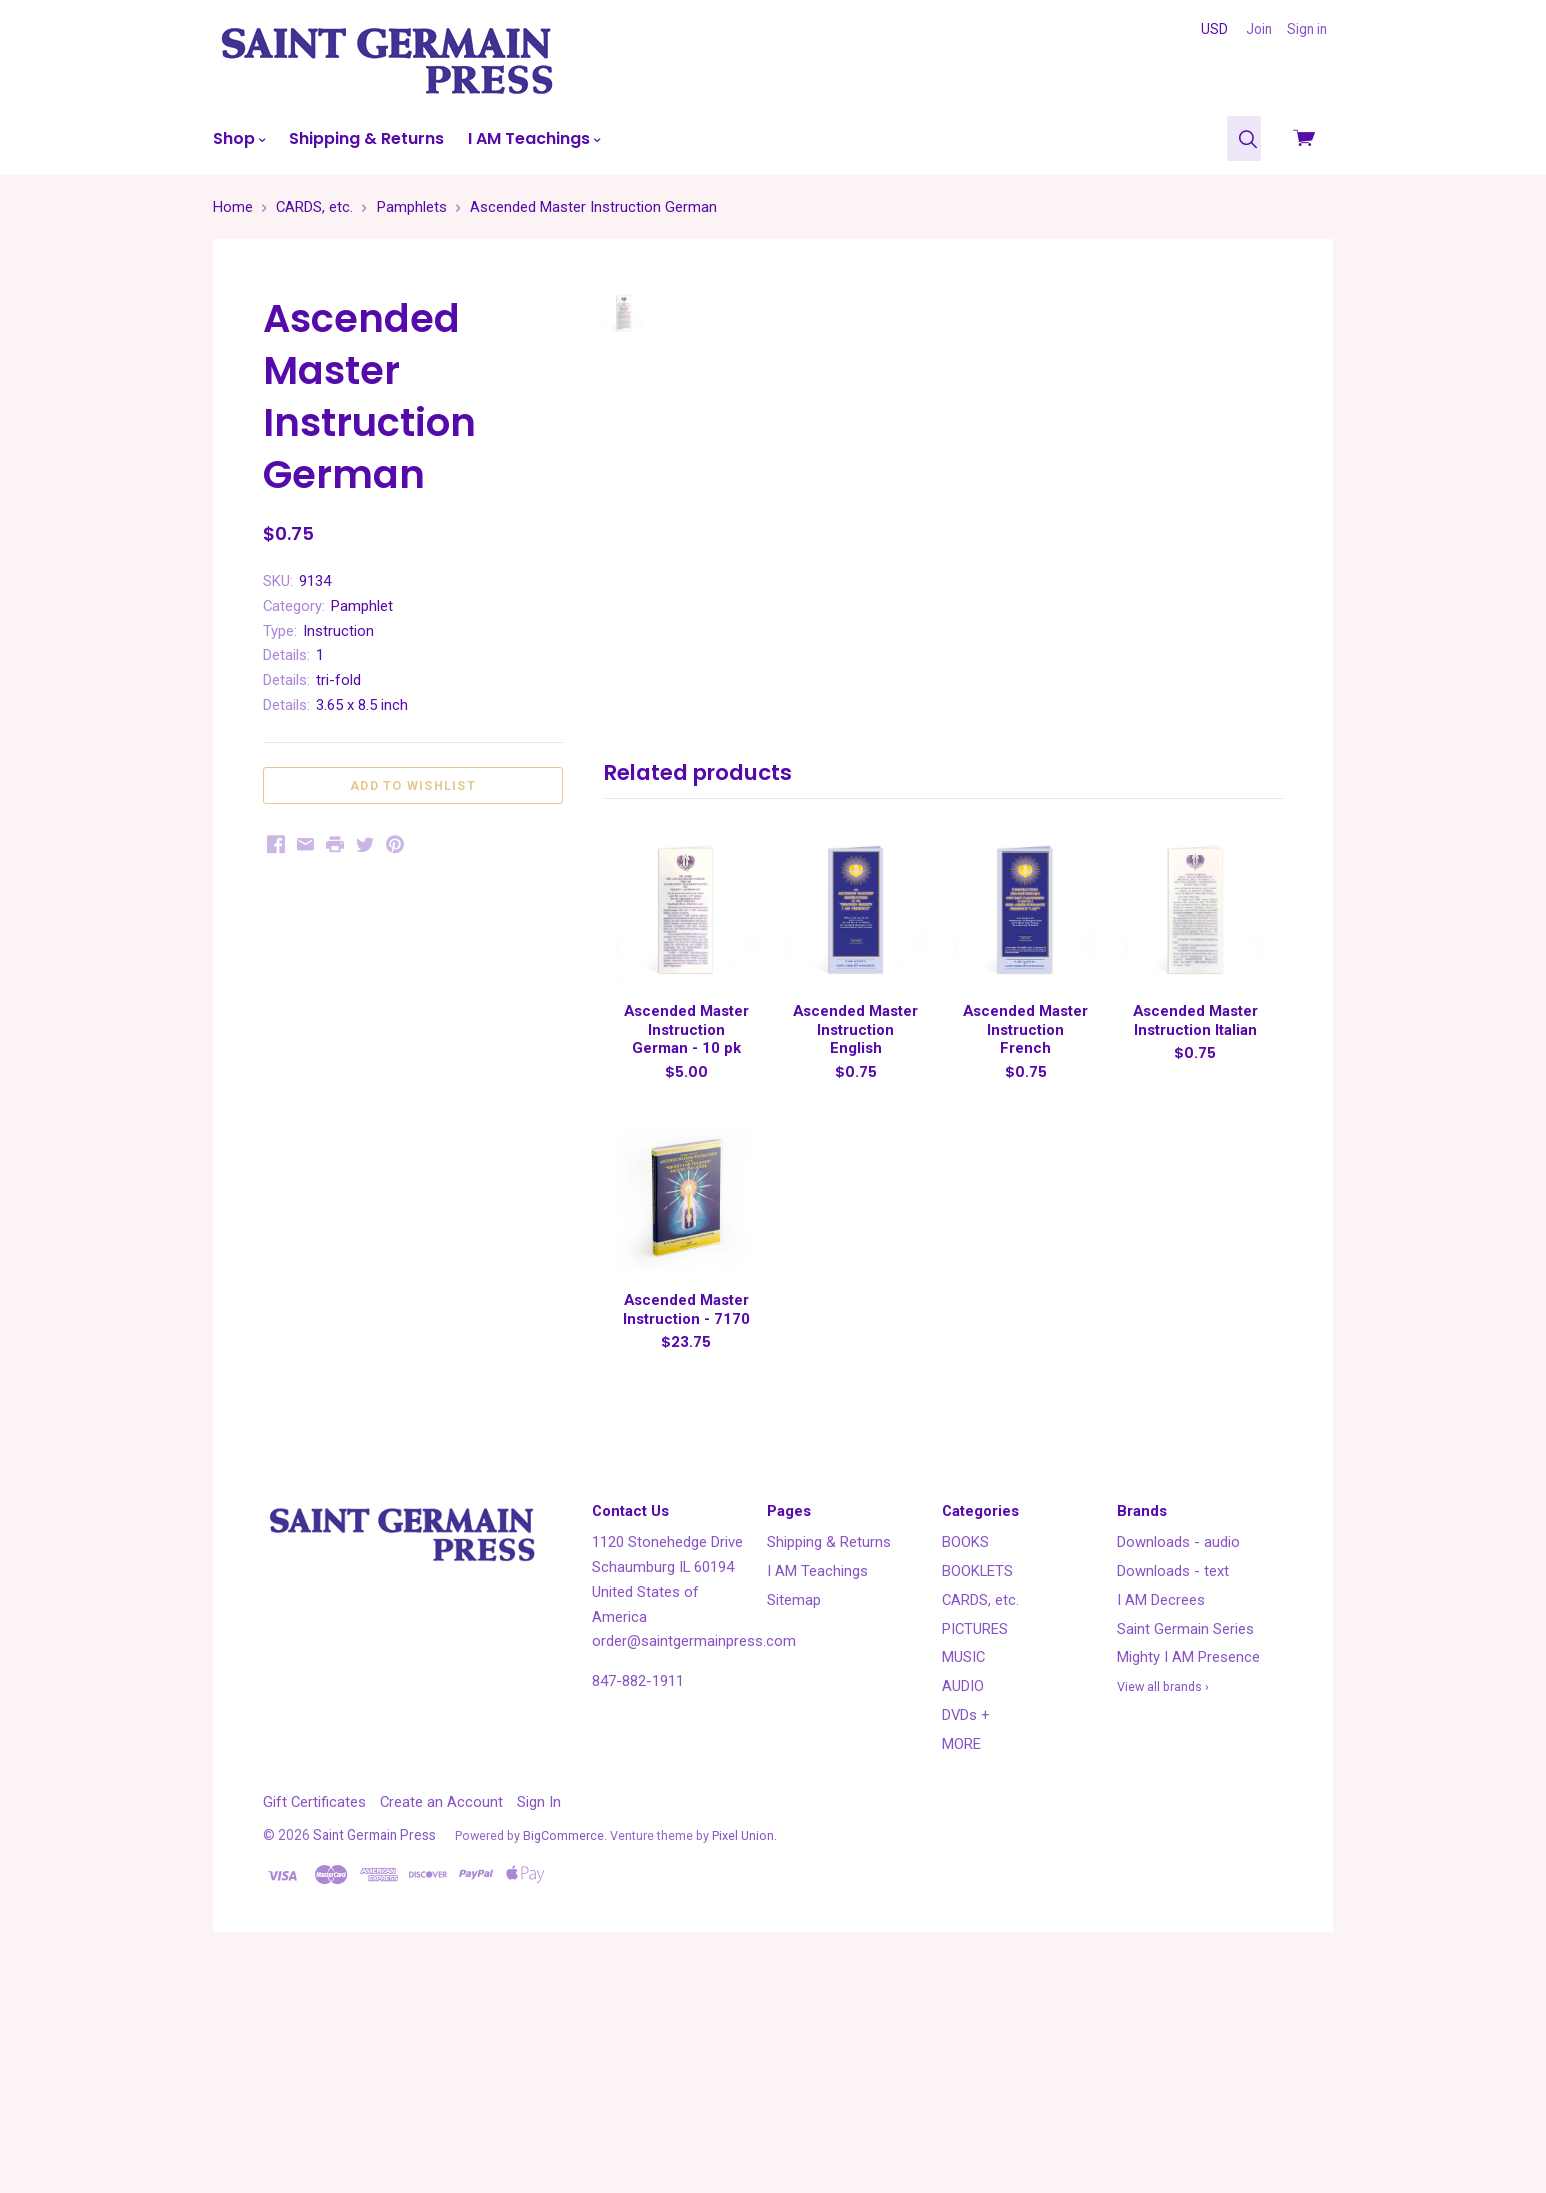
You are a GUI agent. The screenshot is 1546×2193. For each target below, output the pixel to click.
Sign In (539, 2023)
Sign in (1307, 29)
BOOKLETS (977, 1792)
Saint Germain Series (1185, 1849)
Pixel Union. (744, 2056)
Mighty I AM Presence (1188, 1878)
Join (1259, 29)
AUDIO (963, 1907)
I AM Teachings (534, 138)
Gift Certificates (314, 2023)
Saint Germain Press (374, 2056)
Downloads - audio (1178, 1763)
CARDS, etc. (980, 1821)
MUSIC (963, 1878)
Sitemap (794, 1821)
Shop (239, 138)
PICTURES (975, 1849)
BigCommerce (563, 2056)
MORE (961, 1964)
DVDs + (966, 1936)
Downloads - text (1173, 1792)
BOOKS (965, 1763)
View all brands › (1163, 1907)
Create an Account (441, 2023)
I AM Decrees (1161, 1821)
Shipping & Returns (366, 138)
